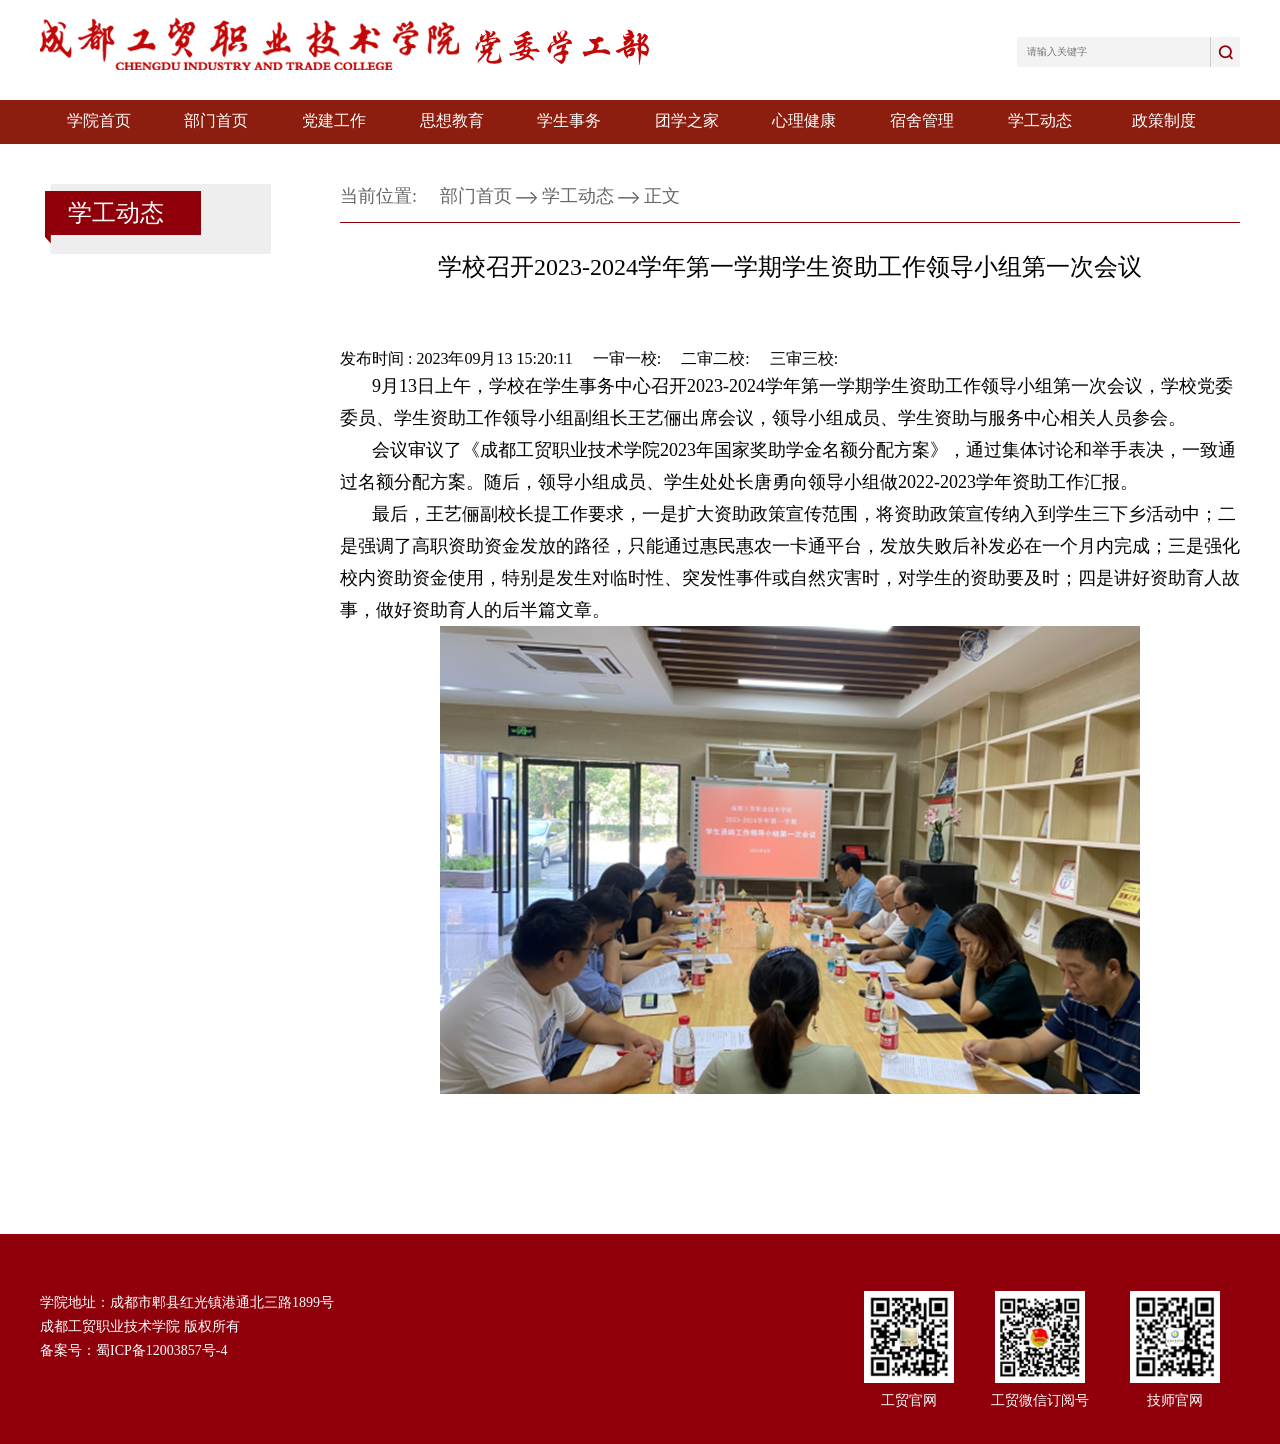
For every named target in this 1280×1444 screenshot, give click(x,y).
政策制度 (1164, 120)
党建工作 (334, 120)
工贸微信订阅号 (1040, 1400)
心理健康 (804, 120)
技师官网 (1175, 1400)
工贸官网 (909, 1400)
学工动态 (1040, 120)
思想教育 (452, 120)
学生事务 (569, 120)
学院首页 (99, 120)
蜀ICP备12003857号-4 (161, 1350)
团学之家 (687, 120)
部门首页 (216, 120)
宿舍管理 (922, 120)
